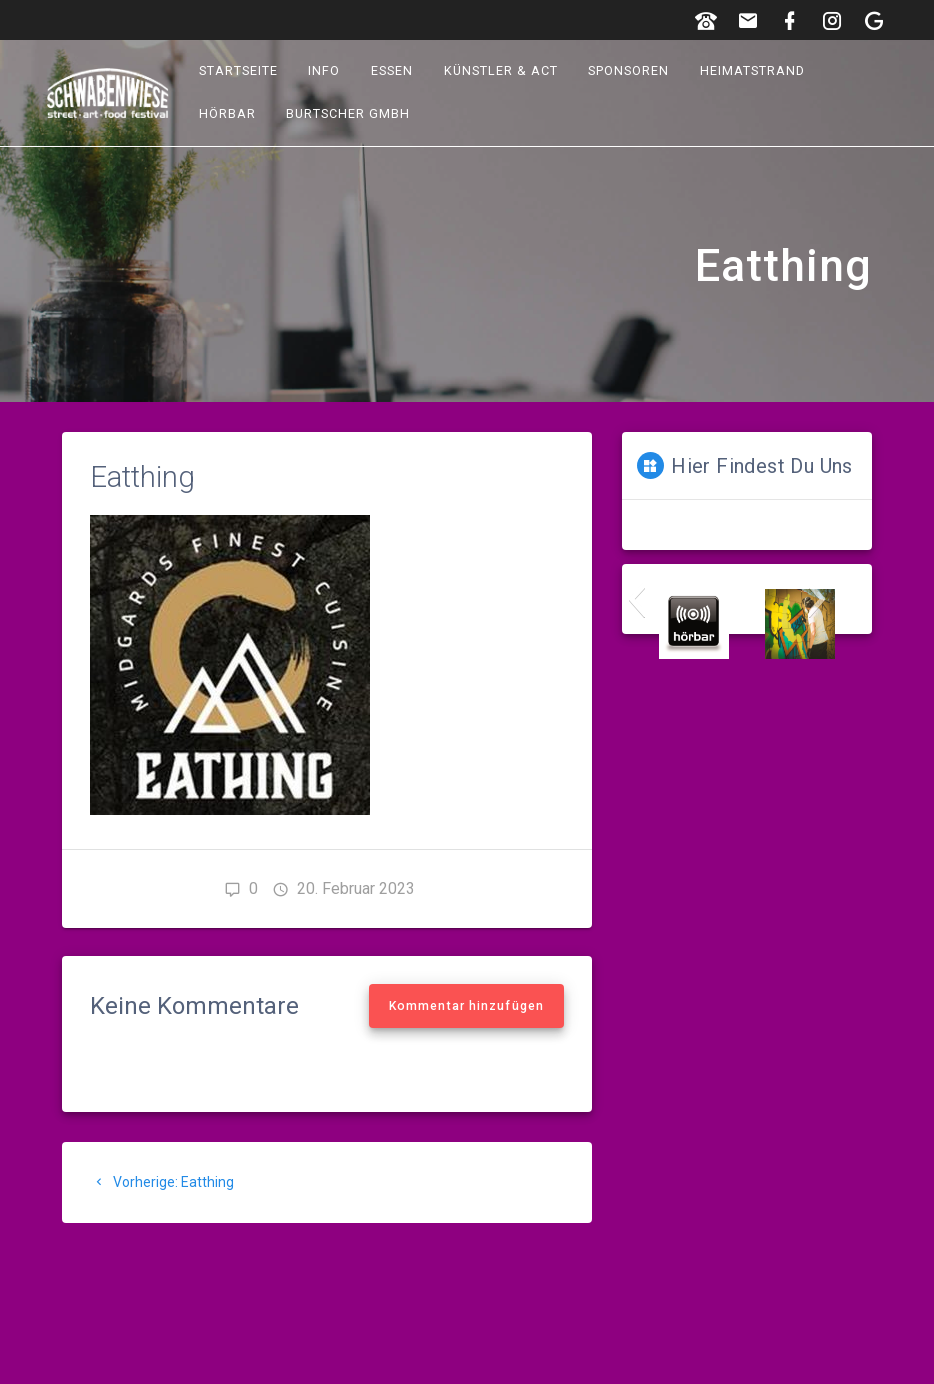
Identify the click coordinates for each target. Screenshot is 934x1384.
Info (325, 70)
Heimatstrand (752, 70)
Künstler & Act (501, 70)
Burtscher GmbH (349, 113)
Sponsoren (629, 70)
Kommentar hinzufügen (466, 1006)
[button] (636, 599)
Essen (392, 70)
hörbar (227, 113)
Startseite (238, 70)
